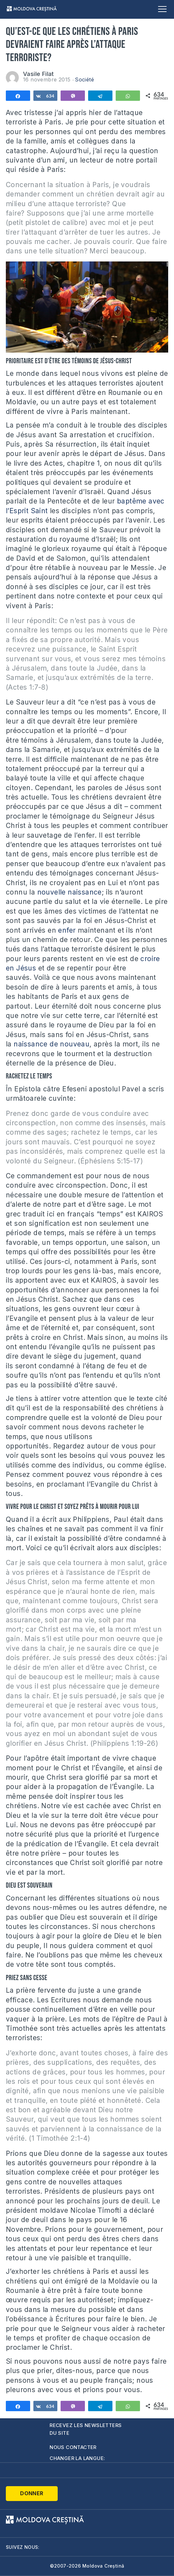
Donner (31, 2493)
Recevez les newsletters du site (86, 2429)
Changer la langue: (77, 2458)
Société (84, 79)
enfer (66, 930)
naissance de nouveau (51, 1044)
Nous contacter (73, 2447)
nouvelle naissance (69, 892)
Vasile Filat (38, 73)
